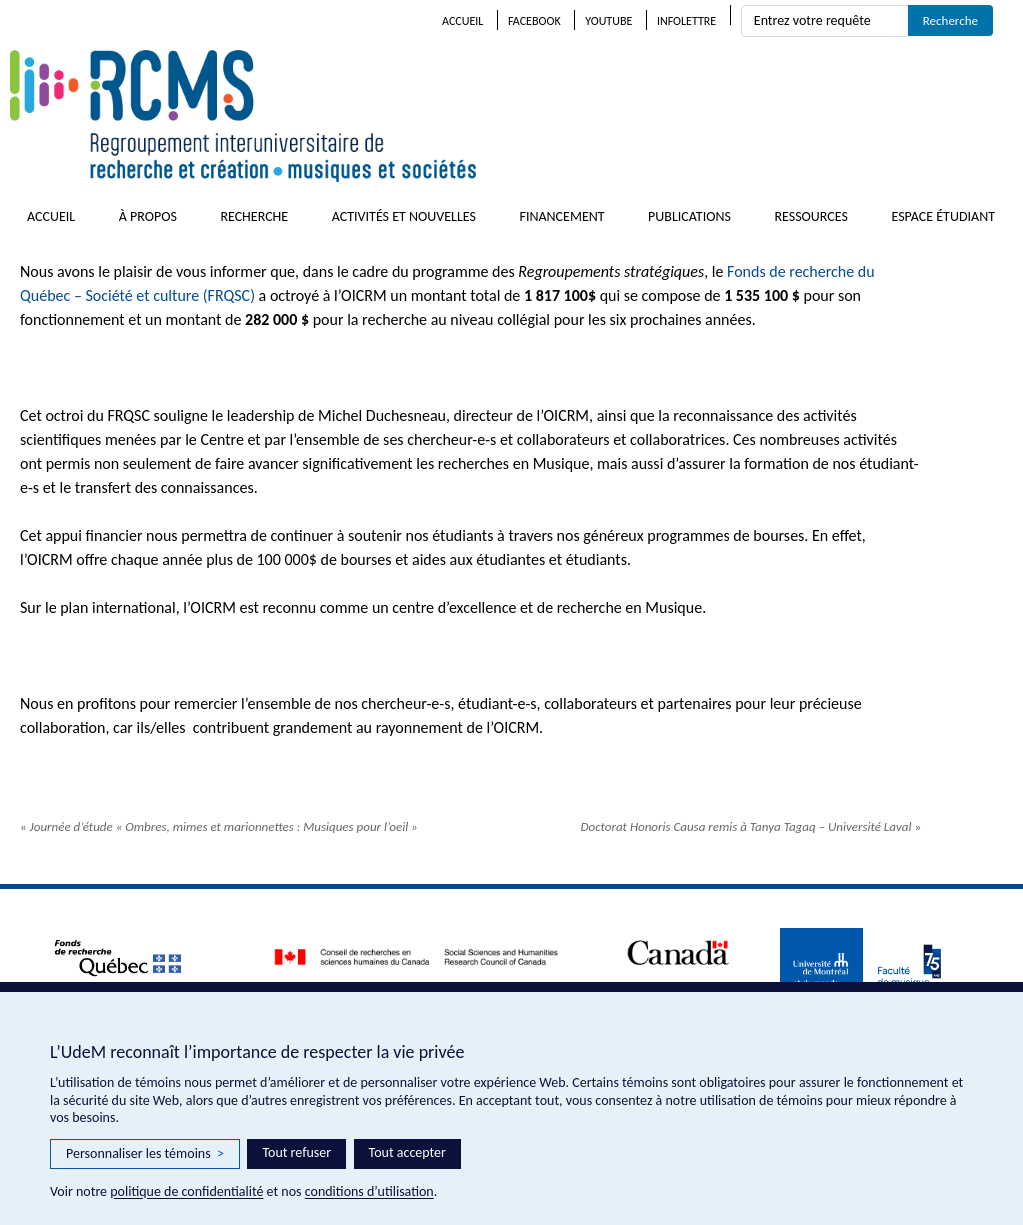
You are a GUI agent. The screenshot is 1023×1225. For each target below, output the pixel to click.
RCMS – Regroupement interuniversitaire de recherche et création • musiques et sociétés (360, 116)
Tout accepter (407, 1152)
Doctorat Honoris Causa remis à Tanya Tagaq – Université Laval (751, 826)
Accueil (462, 21)
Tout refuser (296, 1152)
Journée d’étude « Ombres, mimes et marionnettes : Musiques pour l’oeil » (219, 826)
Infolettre (686, 21)
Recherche (254, 216)
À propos (148, 216)
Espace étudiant (943, 216)
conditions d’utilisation (369, 1191)
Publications (689, 216)
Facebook (534, 21)
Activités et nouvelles (404, 216)
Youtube (608, 21)
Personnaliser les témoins (145, 1154)
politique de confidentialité (186, 1191)
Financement (561, 216)
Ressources (811, 216)
